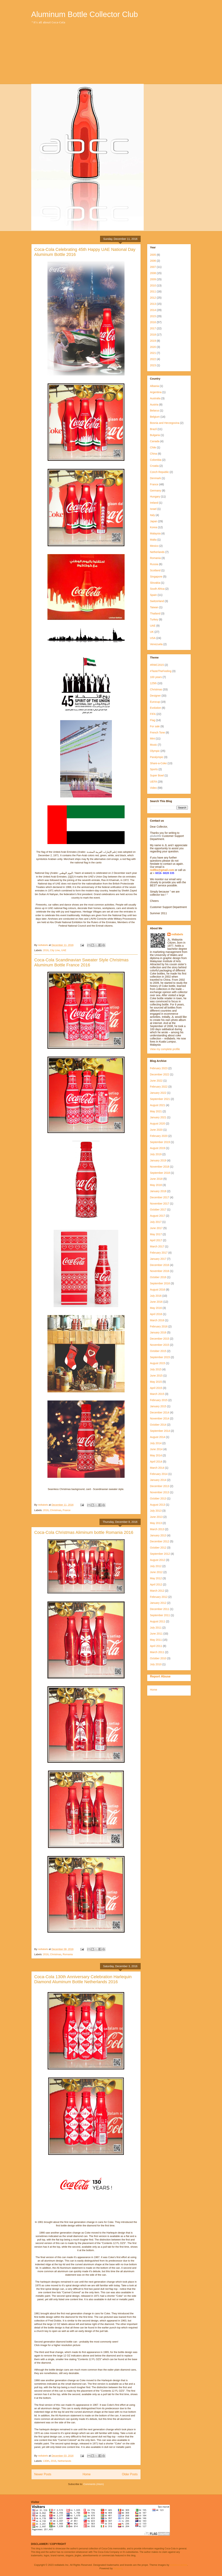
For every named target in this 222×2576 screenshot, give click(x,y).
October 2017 (158, 1209)
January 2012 (158, 1602)
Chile (153, 447)
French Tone (157, 732)
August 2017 (157, 1215)
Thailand (155, 613)
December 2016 (159, 1265)
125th (153, 683)
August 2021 (157, 1105)
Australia (155, 398)
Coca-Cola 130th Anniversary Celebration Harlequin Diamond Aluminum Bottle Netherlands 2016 (83, 1979)
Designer (155, 695)
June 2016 (156, 1301)
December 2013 (159, 1486)
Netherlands (64, 2460)
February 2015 (159, 1400)
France (66, 1510)
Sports (154, 769)
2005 (153, 254)
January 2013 (158, 1535)
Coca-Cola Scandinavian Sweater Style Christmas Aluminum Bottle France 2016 (81, 962)
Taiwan (154, 607)
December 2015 (159, 1338)
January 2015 (158, 1406)
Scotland (155, 570)
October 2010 (158, 1658)
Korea (153, 527)
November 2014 (159, 1418)
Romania (68, 1954)
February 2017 (159, 1252)
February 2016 (159, 1326)
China (153, 453)
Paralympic (156, 757)
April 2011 (156, 1645)
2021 (153, 352)
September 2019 (160, 1142)
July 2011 (156, 1627)
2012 (153, 297)
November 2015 (159, 1344)
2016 (46, 950)
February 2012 (159, 1596)
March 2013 (157, 1529)
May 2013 (156, 1523)
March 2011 (157, 1652)
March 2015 (157, 1393)
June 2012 (156, 1572)
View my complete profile (165, 1049)
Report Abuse (160, 1676)
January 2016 (158, 1332)
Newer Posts (42, 2474)
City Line (55, 950)
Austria (154, 404)
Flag (152, 720)
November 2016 (159, 1271)
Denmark (155, 478)
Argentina (156, 392)
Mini (152, 738)
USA (153, 638)
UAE (63, 950)
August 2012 (157, 1559)
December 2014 (159, 1412)
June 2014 (156, 1449)
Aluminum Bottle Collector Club (84, 14)
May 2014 (156, 1455)
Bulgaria (155, 435)
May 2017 (156, 1234)
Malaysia (155, 533)
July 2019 (156, 1154)
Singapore (156, 576)
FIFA (153, 714)
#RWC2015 (157, 664)
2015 (153, 316)
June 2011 (156, 1633)
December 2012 (159, 1541)
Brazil (153, 429)
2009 (153, 279)
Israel (153, 508)
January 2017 (158, 1258)
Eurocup (155, 701)
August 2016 (157, 1289)
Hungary (155, 496)
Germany (155, 490)
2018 (153, 334)
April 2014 (156, 1461)
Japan (153, 521)
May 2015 (156, 1381)
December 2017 (159, 1197)
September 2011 (160, 1615)
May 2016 (156, 1307)
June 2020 (156, 1129)
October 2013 (158, 1498)
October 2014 (158, 1424)
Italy (152, 515)
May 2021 (156, 1111)
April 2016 (156, 1314)
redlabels (177, 934)
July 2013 (156, 1510)
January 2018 (158, 1191)
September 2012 (160, 1553)
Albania (154, 386)
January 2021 (158, 1117)
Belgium (155, 416)
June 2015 (156, 1375)
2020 (153, 346)
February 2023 (159, 1068)
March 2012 (157, 1590)
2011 (153, 291)
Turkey (154, 619)
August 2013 (157, 1504)
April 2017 (156, 1240)
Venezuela (156, 644)
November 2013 (159, 1492)
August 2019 (157, 1148)
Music (153, 744)
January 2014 (158, 1479)
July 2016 (156, 1295)
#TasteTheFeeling (160, 671)
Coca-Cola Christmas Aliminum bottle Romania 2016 (83, 1532)
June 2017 (156, 1228)
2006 (153, 260)
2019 (153, 340)
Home (87, 2474)
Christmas (55, 1510)
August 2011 (157, 1621)
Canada (155, 441)
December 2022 (159, 1074)
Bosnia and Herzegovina (165, 422)
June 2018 (156, 1178)
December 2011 (159, 1609)
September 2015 (160, 1357)
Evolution (155, 707)
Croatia (154, 465)
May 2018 (156, 1185)
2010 (153, 285)
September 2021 (160, 1099)
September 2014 (160, 1430)
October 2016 (158, 1277)
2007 (153, 266)
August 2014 (157, 1437)
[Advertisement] (111, 55)
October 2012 (158, 1547)
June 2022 (156, 1080)
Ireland (154, 502)
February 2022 (159, 1086)
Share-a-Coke (158, 763)
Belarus (154, 410)
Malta (153, 539)
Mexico (154, 545)
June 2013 (156, 1516)
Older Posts (130, 2474)
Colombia (155, 459)
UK (152, 631)
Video (153, 787)
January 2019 (158, 1160)
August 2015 (157, 1363)
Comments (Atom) (94, 2484)
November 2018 (159, 1166)
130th (46, 2460)
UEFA (153, 781)
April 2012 (156, 1584)
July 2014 (156, 1443)
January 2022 (158, 1092)
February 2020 (159, 1135)
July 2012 (156, 1566)
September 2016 (160, 1283)
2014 (153, 310)
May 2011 (156, 1639)
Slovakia (155, 582)
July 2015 (156, 1369)
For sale (155, 726)
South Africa (157, 588)
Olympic (155, 750)
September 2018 (160, 1172)
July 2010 (156, 1664)
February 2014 (159, 1473)
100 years (156, 677)
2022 (153, 359)
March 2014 (157, 1467)
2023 (153, 365)
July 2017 (156, 1221)
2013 (153, 303)
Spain (153, 594)
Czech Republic (159, 472)
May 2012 (156, 1578)
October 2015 (158, 1351)
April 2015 (156, 1387)
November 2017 (159, 1203)
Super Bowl (157, 775)
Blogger (117, 2568)
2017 (153, 328)
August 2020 (157, 1123)
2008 (153, 273)
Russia (154, 564)
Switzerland (157, 601)
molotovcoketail (178, 2564)
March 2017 (157, 1246)
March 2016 (157, 1320)
